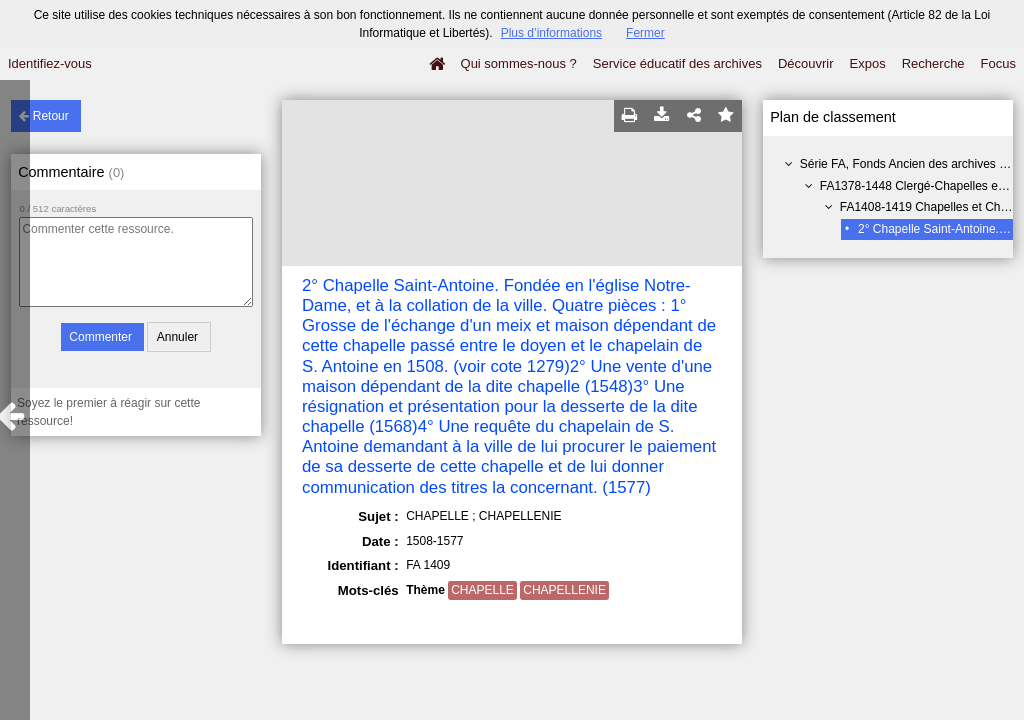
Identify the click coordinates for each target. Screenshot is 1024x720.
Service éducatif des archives (677, 63)
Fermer (645, 33)
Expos (868, 63)
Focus (998, 63)
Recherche (933, 63)
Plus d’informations (551, 33)
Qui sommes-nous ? (519, 63)
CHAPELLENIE (564, 590)
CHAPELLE (482, 590)
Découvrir (806, 63)
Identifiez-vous (50, 63)
